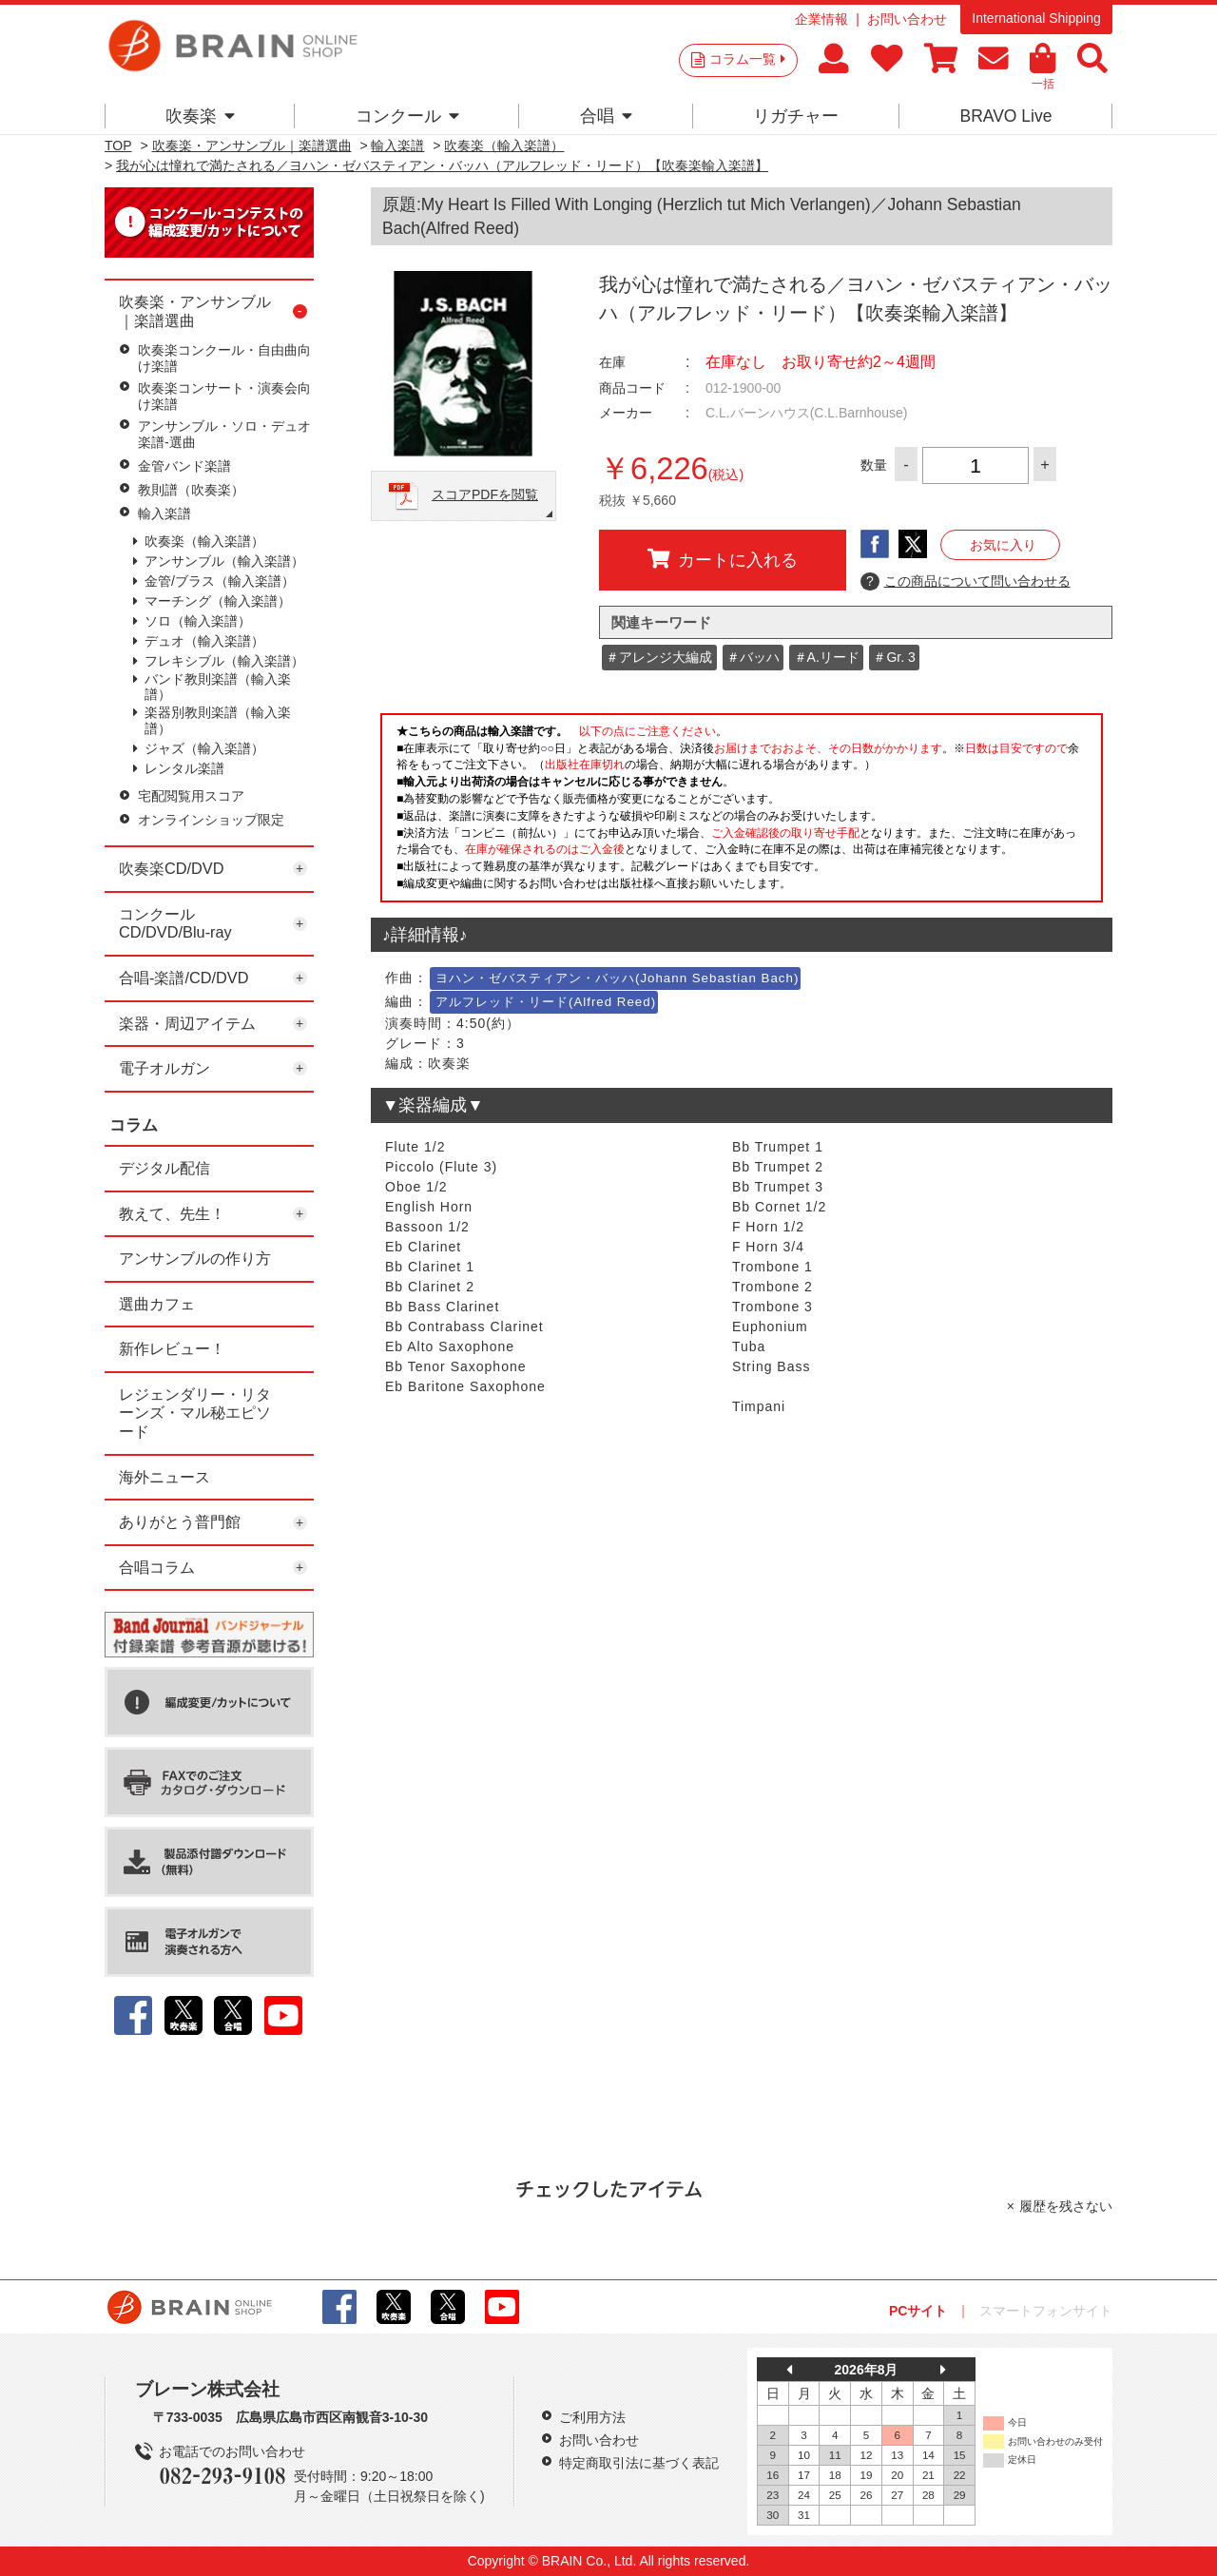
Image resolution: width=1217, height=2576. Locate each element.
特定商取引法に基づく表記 (639, 2462)
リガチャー (796, 116)
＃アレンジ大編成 (659, 657)
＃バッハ (753, 657)
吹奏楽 (200, 116)
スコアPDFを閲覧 (485, 494)
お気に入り (1003, 544)
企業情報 (821, 19)
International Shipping (1036, 18)
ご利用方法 (592, 2417)
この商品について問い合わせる (965, 581)
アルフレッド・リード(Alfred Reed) (545, 1002)
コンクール (407, 116)
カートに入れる (722, 559)
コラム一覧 (747, 59)
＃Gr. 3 (894, 657)
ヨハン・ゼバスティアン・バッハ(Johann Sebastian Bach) (617, 978)
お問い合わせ (907, 19)
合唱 (606, 116)
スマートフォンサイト (1045, 2310)
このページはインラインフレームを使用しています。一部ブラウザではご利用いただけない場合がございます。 (741, 813)
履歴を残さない (1065, 2206)
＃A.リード (827, 657)
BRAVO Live (1005, 116)
